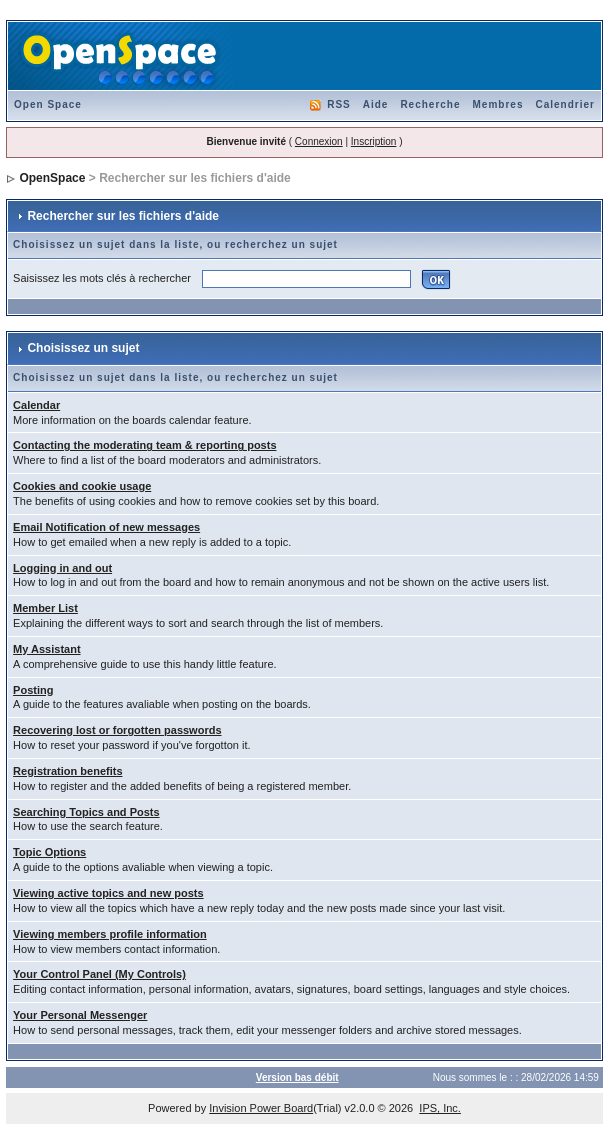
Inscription (374, 141)
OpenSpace (52, 178)
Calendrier (564, 104)
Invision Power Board (261, 1108)
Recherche (430, 104)
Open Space (48, 104)
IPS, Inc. (440, 1108)
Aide (376, 104)
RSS (339, 104)
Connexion (319, 141)
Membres (498, 104)
